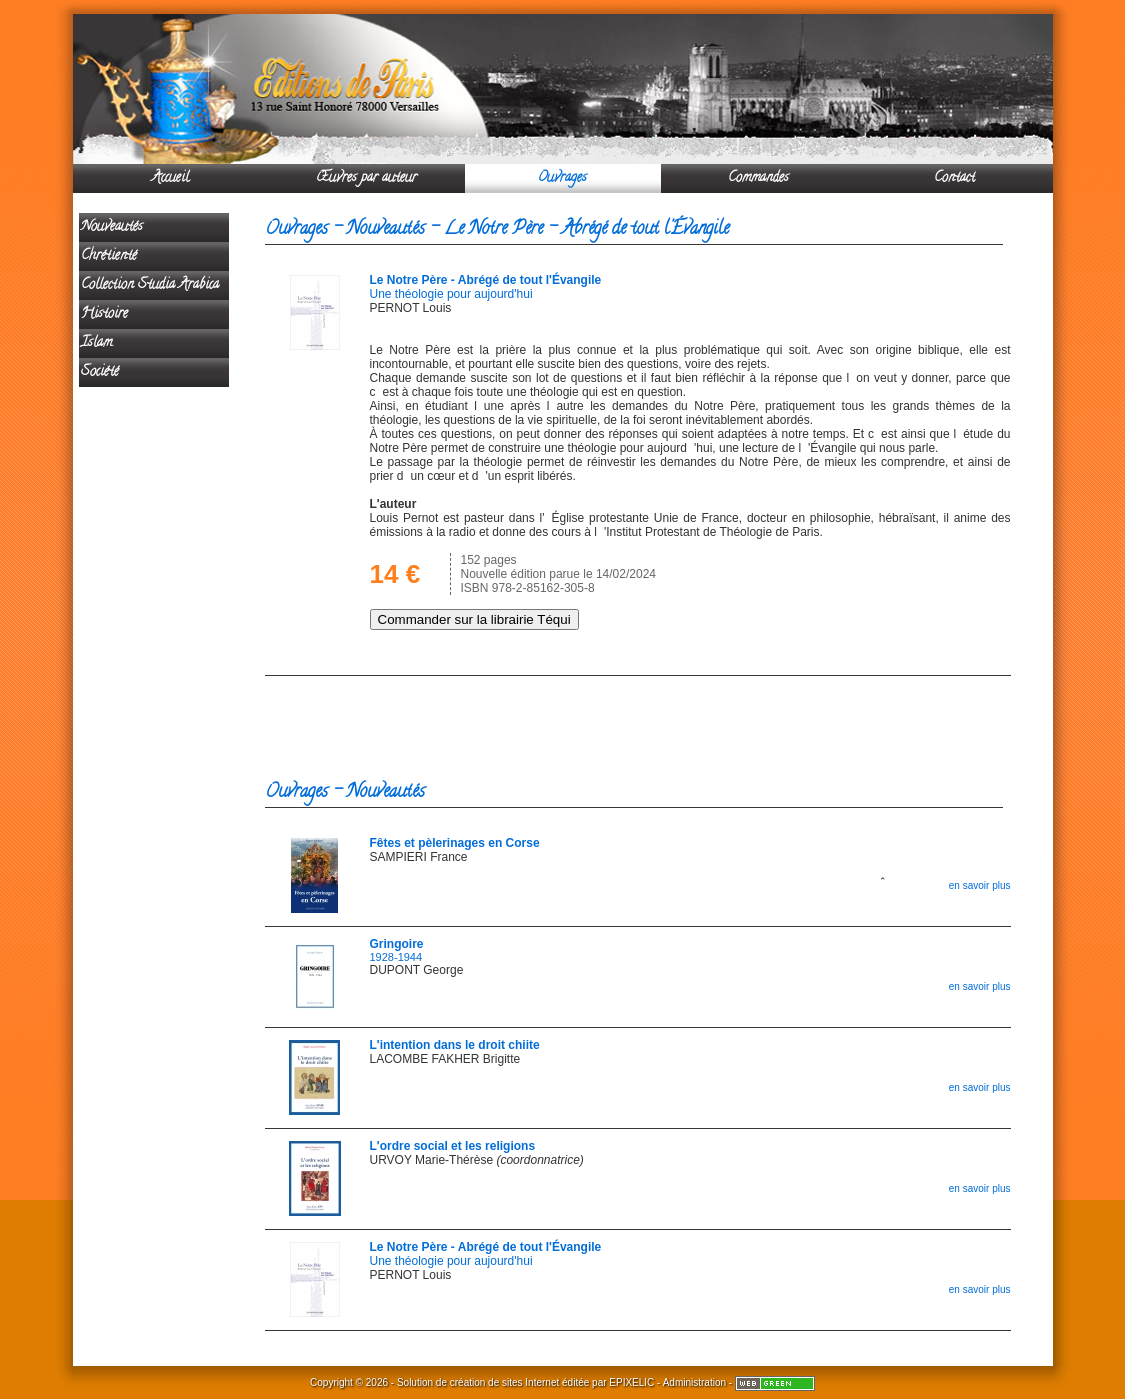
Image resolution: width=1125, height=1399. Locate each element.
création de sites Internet (505, 1382)
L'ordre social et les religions (453, 1146)
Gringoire (397, 944)
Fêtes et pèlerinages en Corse (455, 843)
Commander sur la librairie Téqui (474, 619)
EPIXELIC (631, 1382)
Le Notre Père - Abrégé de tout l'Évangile (486, 280)
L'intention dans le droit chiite (455, 1045)
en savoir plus (980, 885)
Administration (694, 1382)
